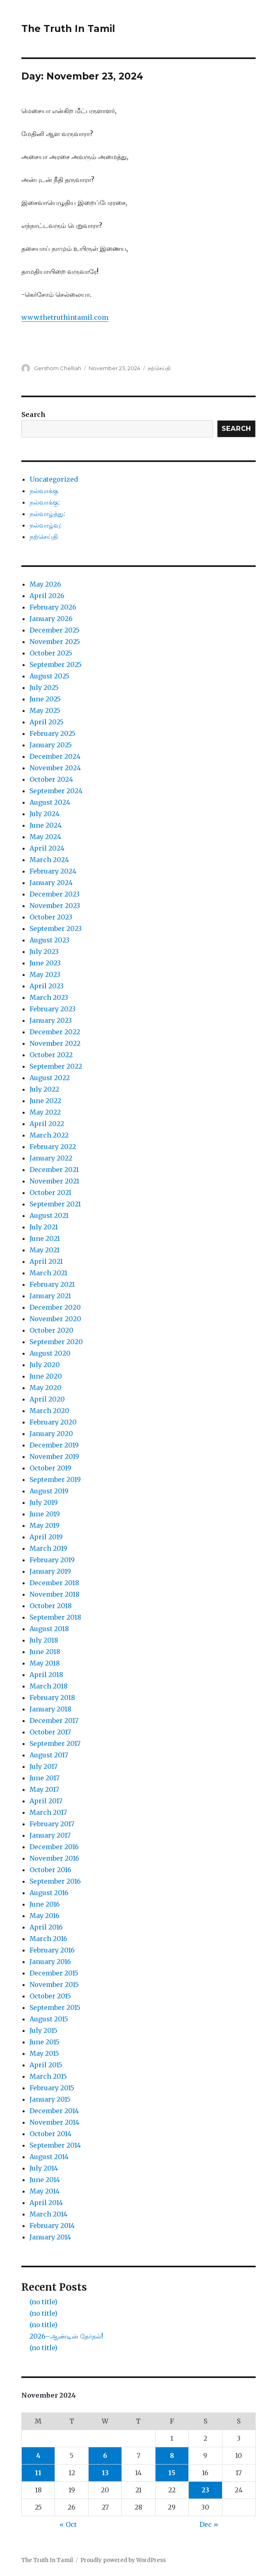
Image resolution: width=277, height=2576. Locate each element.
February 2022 (53, 1146)
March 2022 (49, 1135)
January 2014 (50, 2237)
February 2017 (52, 1824)
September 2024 (56, 791)
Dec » (208, 2524)
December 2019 (54, 1445)
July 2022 (44, 1089)
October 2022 (51, 1055)
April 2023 (47, 986)
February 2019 (52, 1560)
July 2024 (45, 814)
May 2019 (45, 1525)
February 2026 (53, 607)
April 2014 (46, 2202)
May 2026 (45, 584)
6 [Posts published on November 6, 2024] (105, 2455)
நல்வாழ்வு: (46, 525)
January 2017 (50, 1835)
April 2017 (46, 1801)
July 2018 (44, 1640)
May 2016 (45, 1916)
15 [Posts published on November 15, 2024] (171, 2473)
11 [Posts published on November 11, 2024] (38, 2473)
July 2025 (44, 687)
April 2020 (47, 1399)
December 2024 (55, 756)
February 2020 (53, 1422)
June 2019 (45, 1514)
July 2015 (43, 2030)
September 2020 (56, 1342)
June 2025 (45, 699)
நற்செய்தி (159, 368)
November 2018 (55, 1594)
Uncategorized (54, 479)
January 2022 (51, 1158)
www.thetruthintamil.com (64, 317)
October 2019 (50, 1468)
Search (33, 414)
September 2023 (56, 928)
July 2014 (44, 2168)
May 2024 (45, 837)
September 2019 (55, 1479)
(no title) (43, 2302)
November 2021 (54, 1181)
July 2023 (44, 951)
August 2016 (49, 1893)
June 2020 (46, 1376)
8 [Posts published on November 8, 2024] (172, 2455)
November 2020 (55, 1319)
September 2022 (56, 1066)
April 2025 (47, 722)
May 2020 (46, 1388)
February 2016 (52, 1950)
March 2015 (48, 2076)
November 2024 (55, 768)
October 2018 (51, 1606)
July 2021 (44, 1227)
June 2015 (45, 2042)
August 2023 (49, 940)
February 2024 (53, 871)
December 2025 (55, 630)
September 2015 (55, 2007)
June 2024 (46, 825)
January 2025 (51, 745)
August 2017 (49, 1755)
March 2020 (49, 1410)
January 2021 (50, 1296)
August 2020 (50, 1353)
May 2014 (45, 2191)
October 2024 (51, 779)
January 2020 (51, 1433)
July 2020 (45, 1365)
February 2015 (52, 2088)
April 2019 (46, 1537)
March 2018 (49, 1686)
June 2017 (45, 1778)
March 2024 (49, 860)
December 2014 (54, 2111)
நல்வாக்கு (44, 491)
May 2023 (45, 974)
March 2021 (48, 1273)
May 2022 (45, 1112)
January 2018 (50, 1709)
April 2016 (46, 1927)
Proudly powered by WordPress (123, 2560)
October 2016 (50, 1870)
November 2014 (54, 2122)
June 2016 (45, 1904)
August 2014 (49, 2157)
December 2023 (55, 894)
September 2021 (55, 1204)
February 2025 (53, 733)
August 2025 (49, 676)
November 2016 (54, 1858)
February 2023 (53, 1009)
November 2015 (54, 1984)
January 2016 (50, 1961)
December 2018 (54, 1583)
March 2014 (48, 2214)
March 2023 (49, 997)
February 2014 (52, 2225)
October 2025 (51, 653)
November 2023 (55, 905)
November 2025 (55, 641)
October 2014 (50, 2134)
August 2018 (49, 1629)
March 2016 (48, 1938)
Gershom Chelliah (57, 368)
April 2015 (46, 2065)
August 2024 (50, 802)
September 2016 (55, 1881)
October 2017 (50, 1732)
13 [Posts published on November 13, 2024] (105, 2473)
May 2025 (45, 710)
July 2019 (44, 1502)
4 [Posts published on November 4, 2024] (38, 2455)
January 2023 (51, 1020)
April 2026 (47, 596)
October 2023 (51, 917)
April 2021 (46, 1261)
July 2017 (43, 1766)
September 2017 (55, 1743)
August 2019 (49, 1491)
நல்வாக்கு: (45, 502)
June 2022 (45, 1101)
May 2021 (45, 1250)
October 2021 (50, 1192)
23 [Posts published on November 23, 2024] (205, 2490)
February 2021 (52, 1284)
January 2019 (50, 1571)
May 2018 (45, 1663)
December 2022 (55, 1032)
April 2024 (47, 848)
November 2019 (54, 1456)
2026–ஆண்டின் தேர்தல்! (66, 2336)
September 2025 (56, 664)
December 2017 (54, 1720)
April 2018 (46, 1674)
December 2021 (54, 1169)
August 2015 (49, 2019)
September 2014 (55, 2145)
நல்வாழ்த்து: (47, 514)
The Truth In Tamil (68, 28)
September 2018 (55, 1617)
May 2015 (44, 2053)
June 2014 (45, 2179)
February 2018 (52, 1697)
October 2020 (51, 1330)
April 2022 (47, 1124)
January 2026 (51, 618)
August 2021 (49, 1215)
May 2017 (44, 1789)
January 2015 (50, 2099)
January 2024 (51, 882)
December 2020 (55, 1307)
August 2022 (50, 1078)
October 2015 (50, 1996)
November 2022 (55, 1043)
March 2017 (48, 1812)
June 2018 (45, 1652)
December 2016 (54, 1847)
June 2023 (45, 963)
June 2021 (45, 1238)
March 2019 (48, 1548)
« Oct (68, 2524)
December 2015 (54, 1973)
